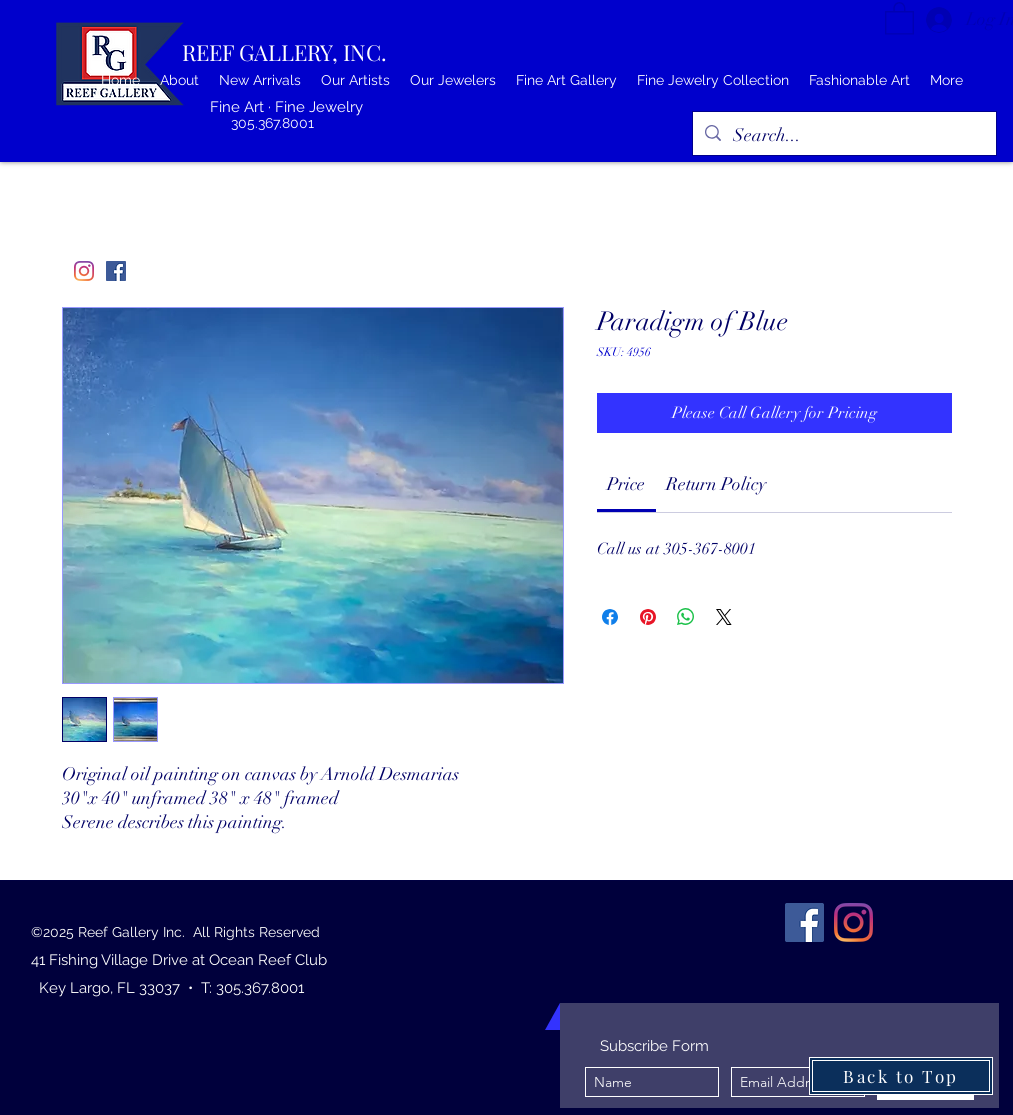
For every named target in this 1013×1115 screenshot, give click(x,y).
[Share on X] (724, 617)
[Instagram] (84, 271)
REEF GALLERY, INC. (284, 52)
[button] (899, 17)
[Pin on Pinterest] (648, 617)
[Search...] (843, 136)
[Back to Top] (901, 1076)
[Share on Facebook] (610, 617)
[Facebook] (116, 271)
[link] (626, 484)
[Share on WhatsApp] (686, 617)
